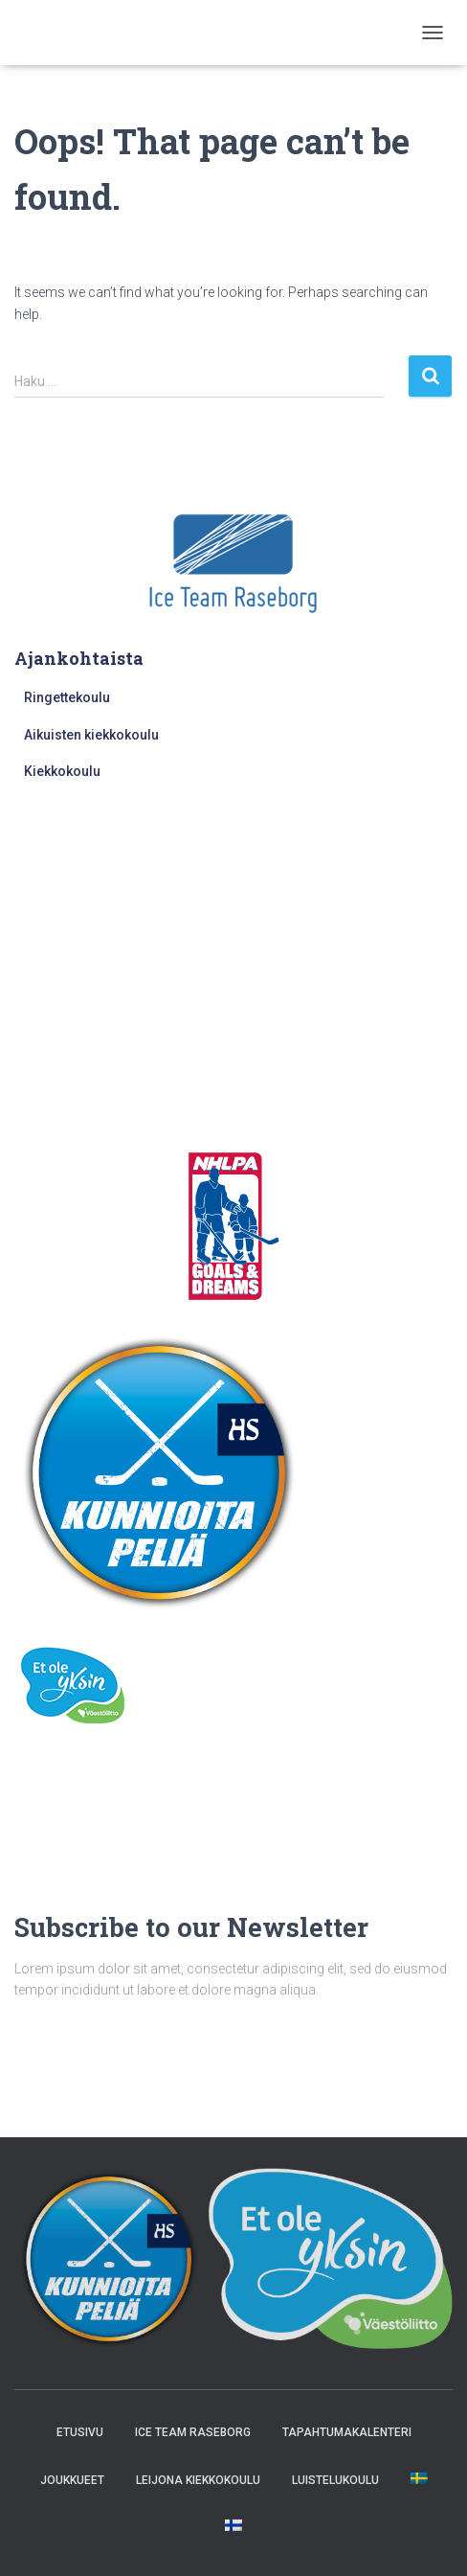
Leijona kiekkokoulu (198, 2480)
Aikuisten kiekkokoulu (91, 734)
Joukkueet (72, 2480)
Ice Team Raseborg (193, 2432)
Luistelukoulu (335, 2480)
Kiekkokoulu (62, 771)
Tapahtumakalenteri (346, 2432)
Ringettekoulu (67, 697)
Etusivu (79, 2432)
